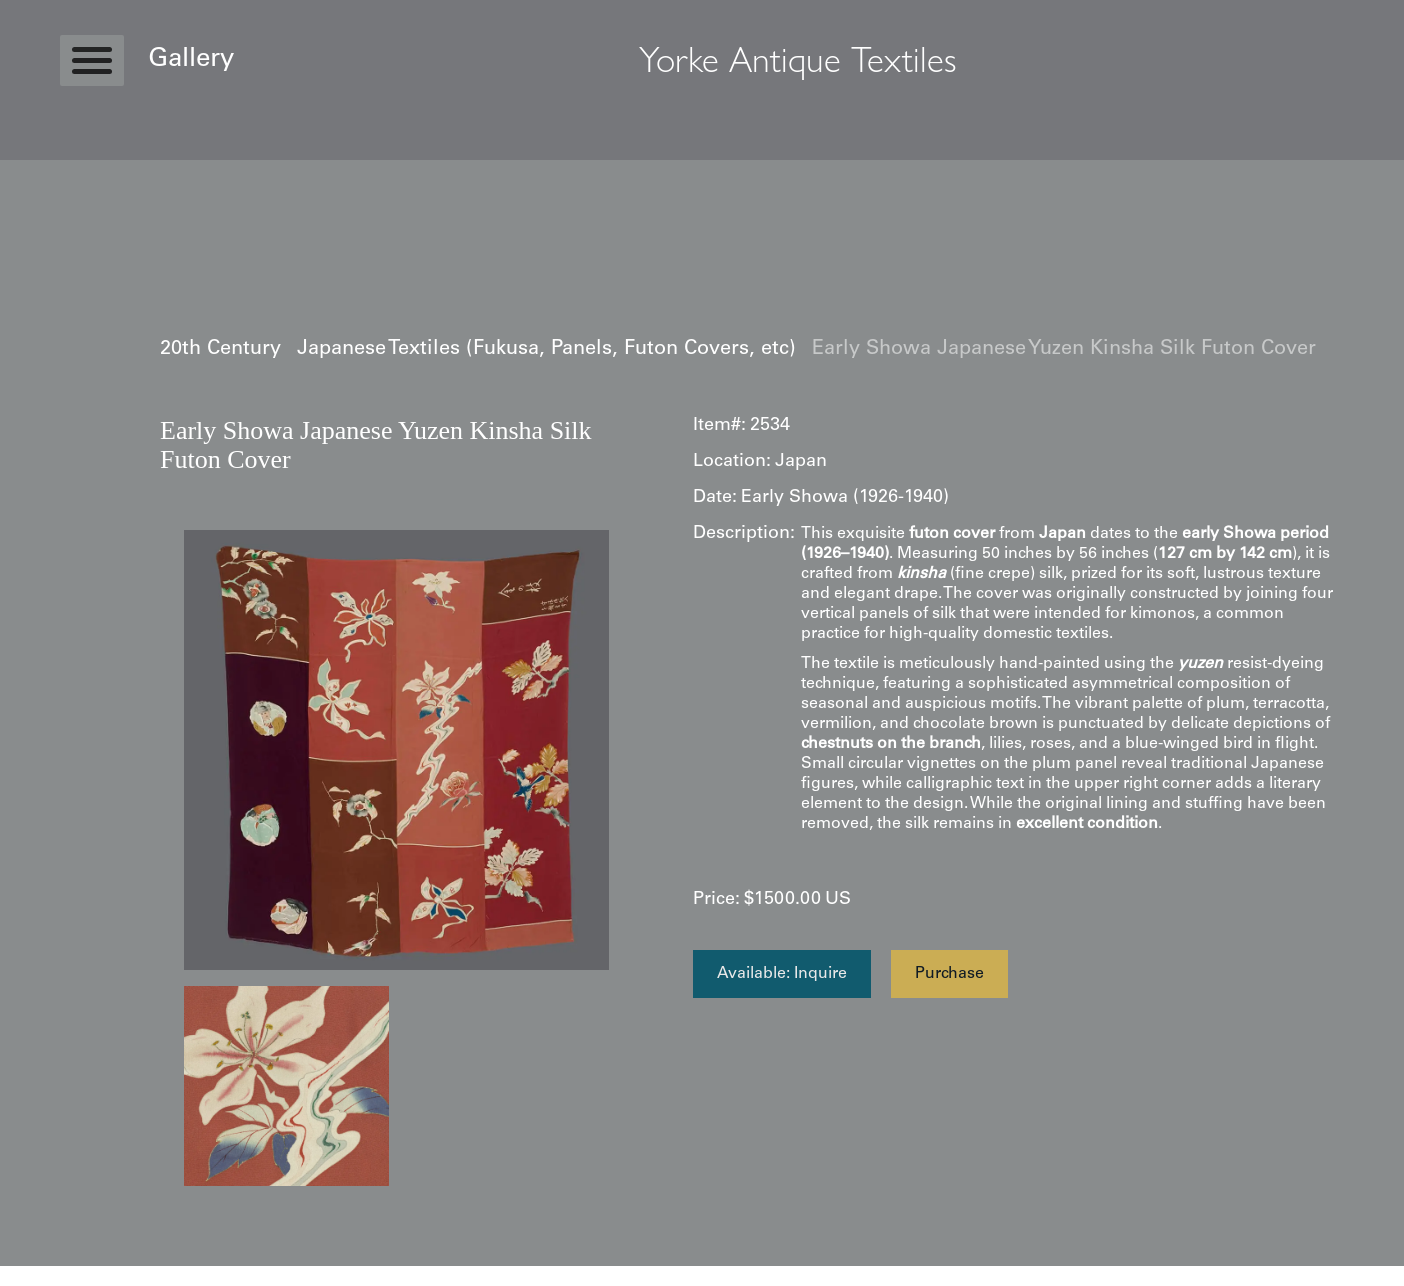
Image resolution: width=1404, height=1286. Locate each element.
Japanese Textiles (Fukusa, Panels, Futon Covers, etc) (546, 350)
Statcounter (39, 1276)
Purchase (949, 974)
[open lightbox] (396, 749)
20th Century (220, 350)
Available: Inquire (782, 974)
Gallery (191, 60)
